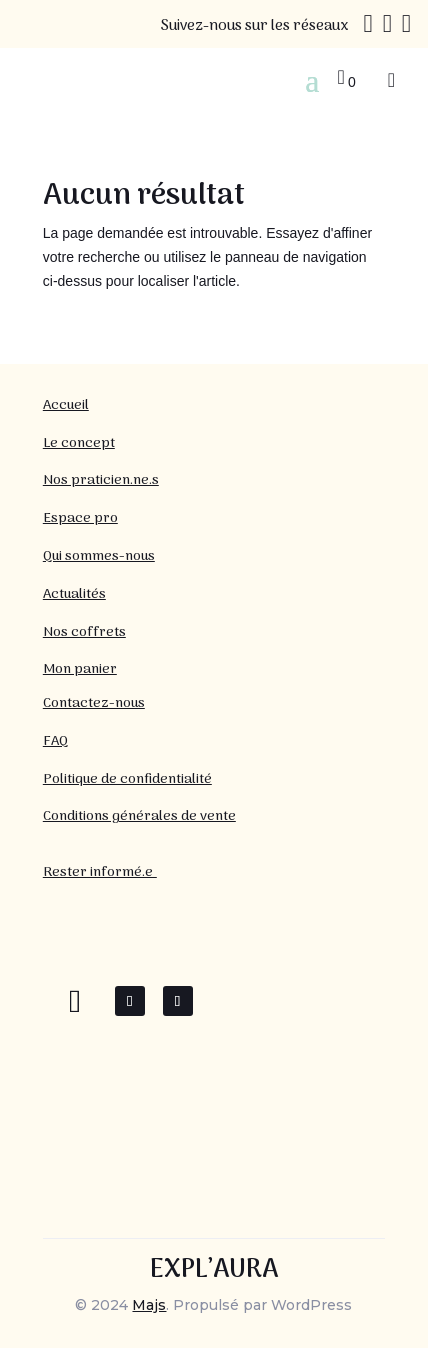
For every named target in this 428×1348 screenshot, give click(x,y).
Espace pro (80, 518)
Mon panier (80, 669)
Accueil (66, 405)
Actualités (74, 594)
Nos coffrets (84, 632)
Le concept (79, 443)
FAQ (55, 741)
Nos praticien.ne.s (101, 480)
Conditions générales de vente (139, 816)
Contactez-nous (94, 703)
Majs (149, 1305)
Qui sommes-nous (99, 556)
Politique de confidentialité (127, 779)
